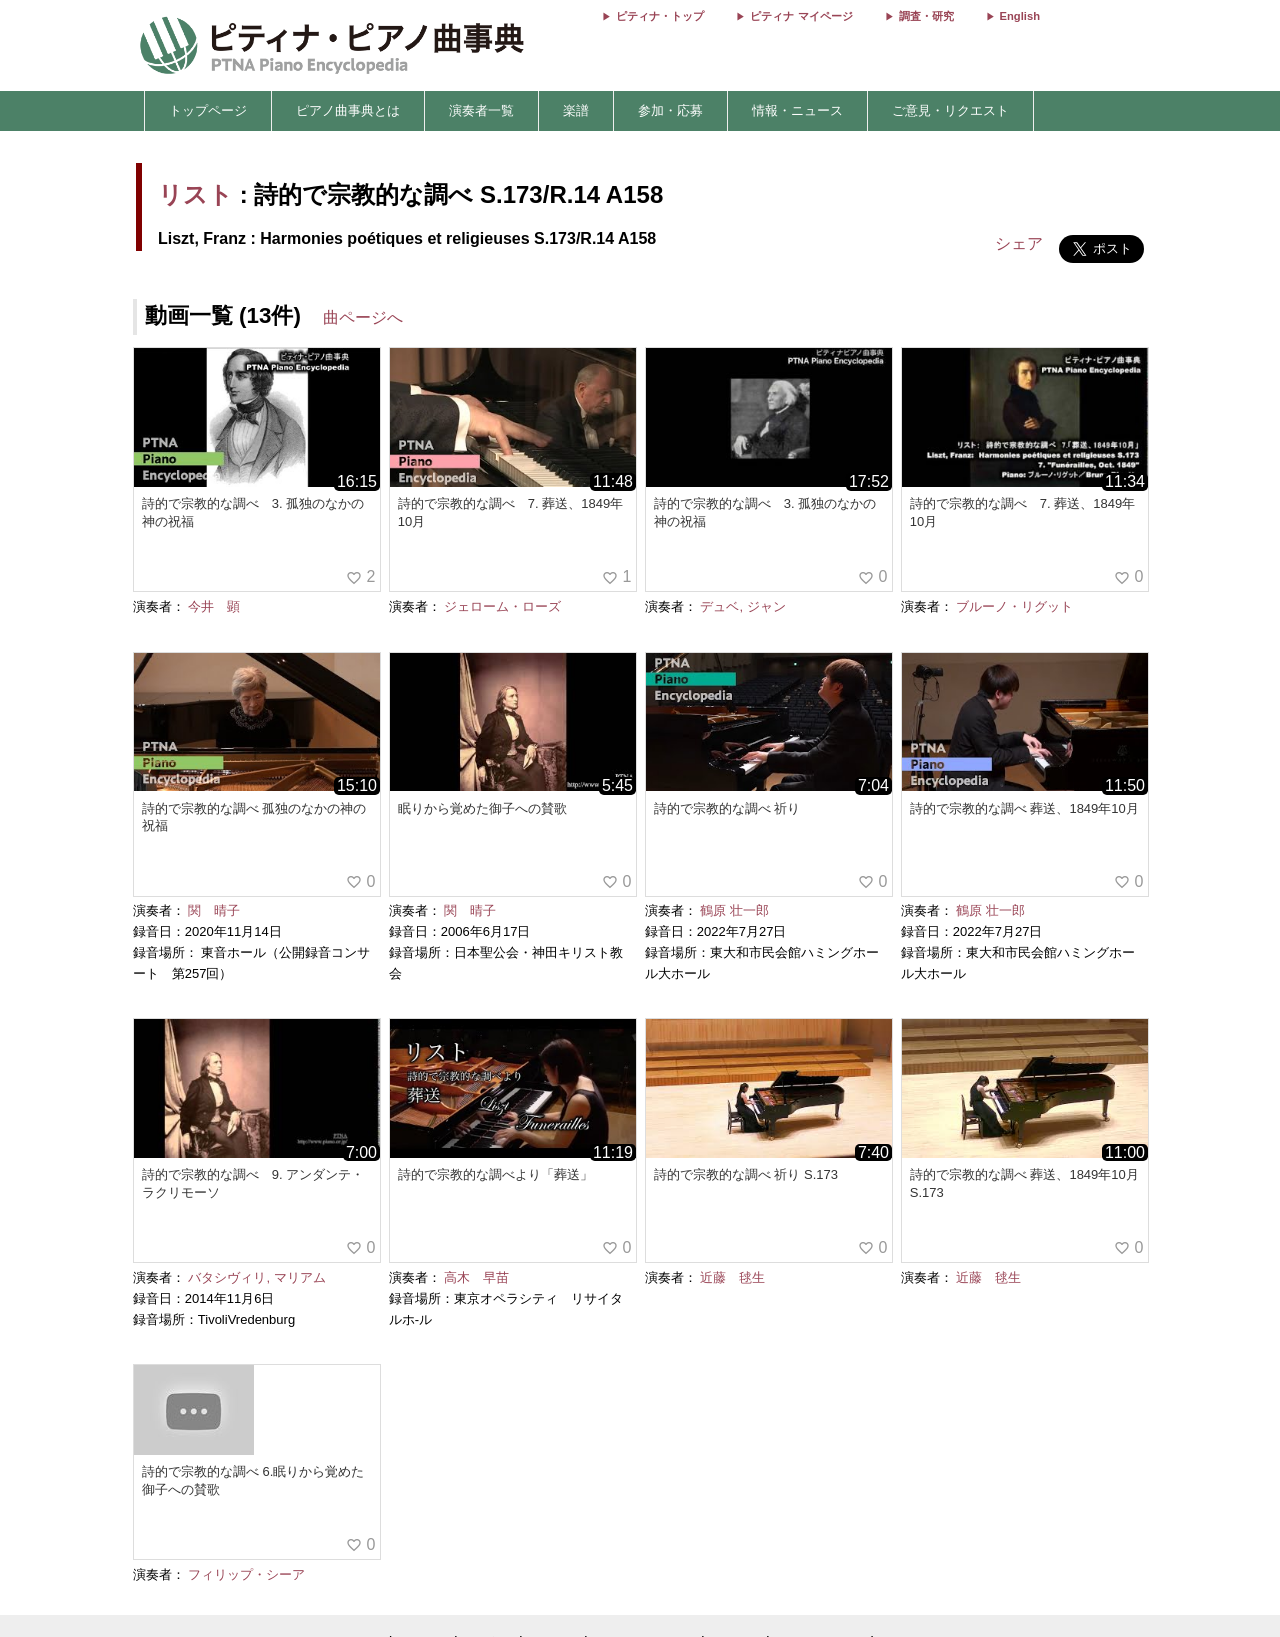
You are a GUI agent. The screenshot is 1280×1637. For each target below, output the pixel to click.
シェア (1019, 243)
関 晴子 (214, 910)
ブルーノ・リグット (1014, 606)
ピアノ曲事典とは (348, 110)
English (1020, 16)
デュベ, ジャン (742, 606)
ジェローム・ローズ (502, 606)
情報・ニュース (797, 110)
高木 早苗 (476, 1277)
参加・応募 (670, 110)
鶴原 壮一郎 (734, 910)
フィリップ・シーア (246, 1574)
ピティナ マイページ (801, 16)
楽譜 (576, 110)
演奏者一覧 (481, 110)
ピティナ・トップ (660, 16)
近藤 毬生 (732, 1277)
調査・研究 (926, 16)
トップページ (208, 110)
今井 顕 (214, 606)
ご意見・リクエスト (950, 110)
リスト (195, 194)
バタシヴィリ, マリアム (256, 1277)
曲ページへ (363, 317)
